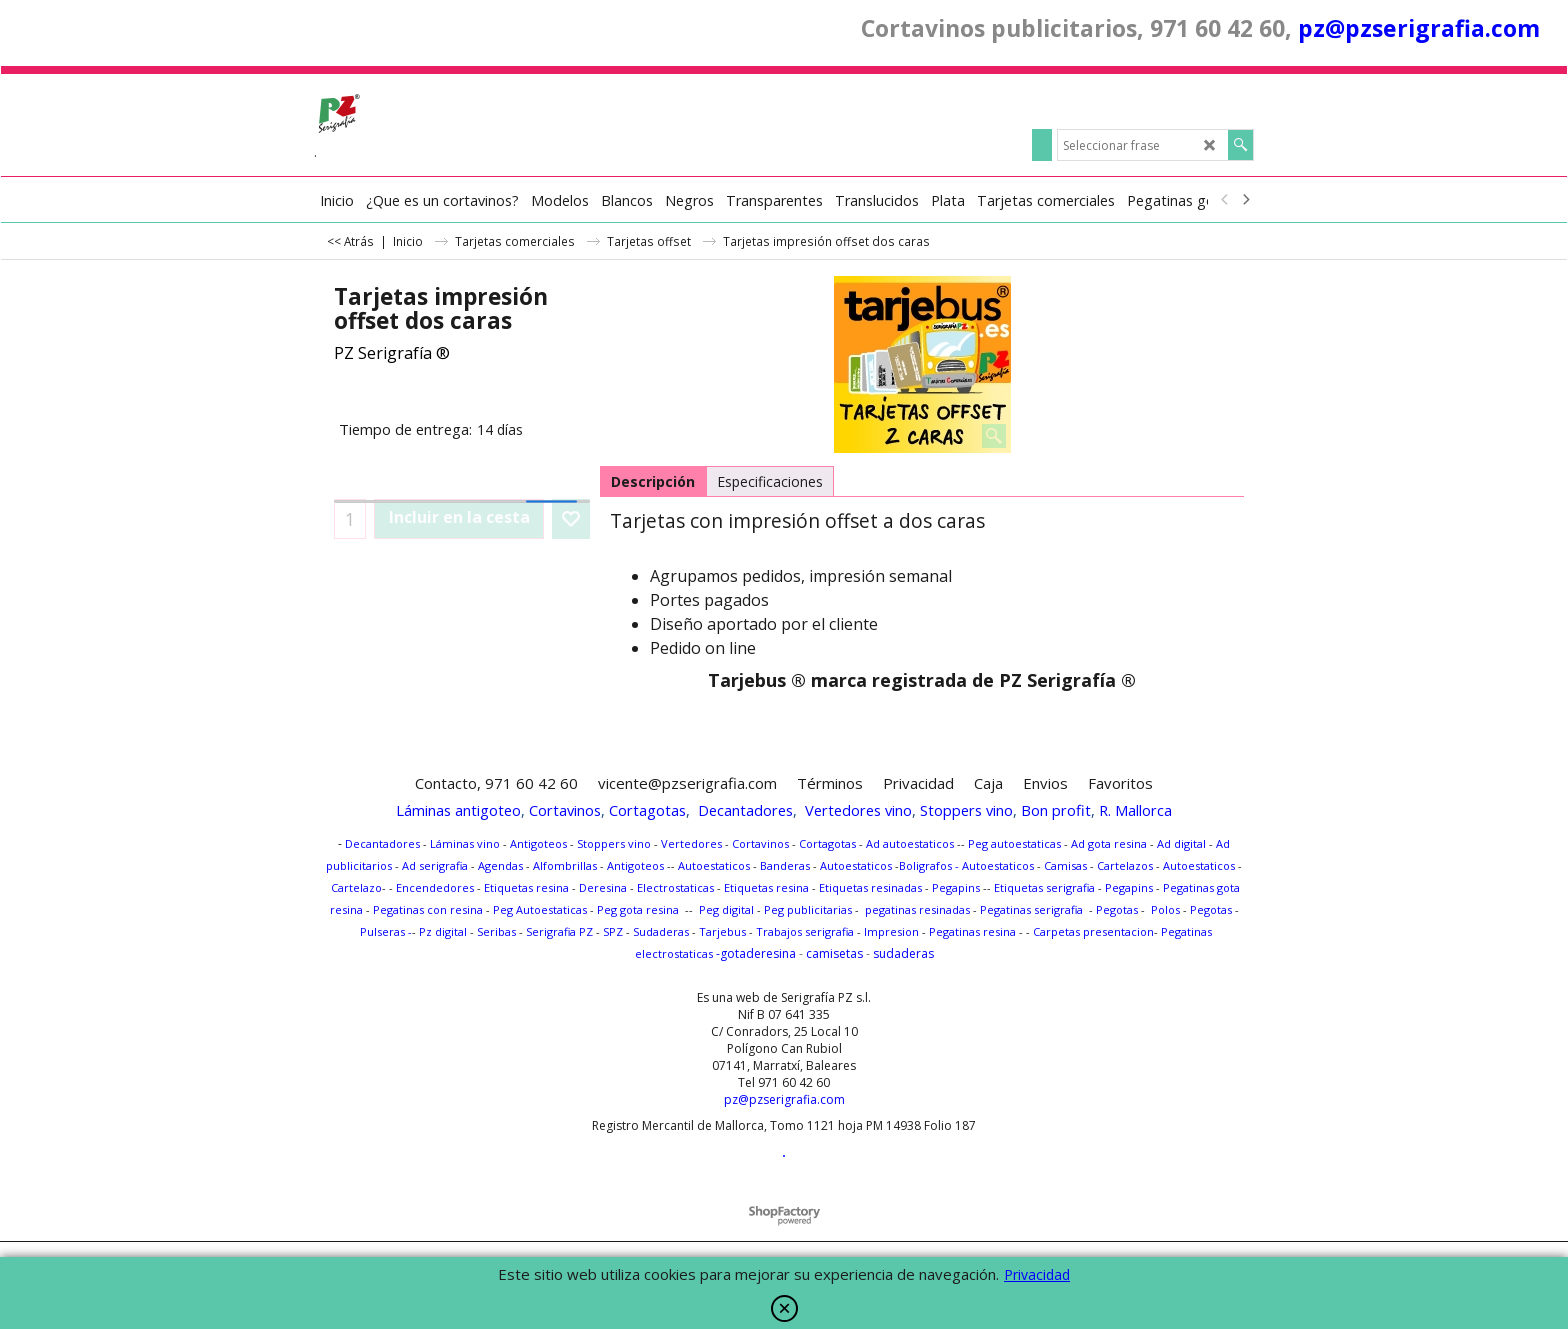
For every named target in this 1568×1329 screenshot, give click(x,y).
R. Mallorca (1135, 810)
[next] (1245, 200)
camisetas (834, 953)
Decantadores (745, 810)
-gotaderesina (754, 953)
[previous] (1225, 200)
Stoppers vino (966, 810)
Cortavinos (565, 810)
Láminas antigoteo (458, 810)
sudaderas (903, 953)
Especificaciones (770, 481)
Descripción (653, 481)
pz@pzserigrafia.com (1419, 28)
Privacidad (1037, 1274)
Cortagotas (647, 810)
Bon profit (1056, 810)
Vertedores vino (858, 810)
